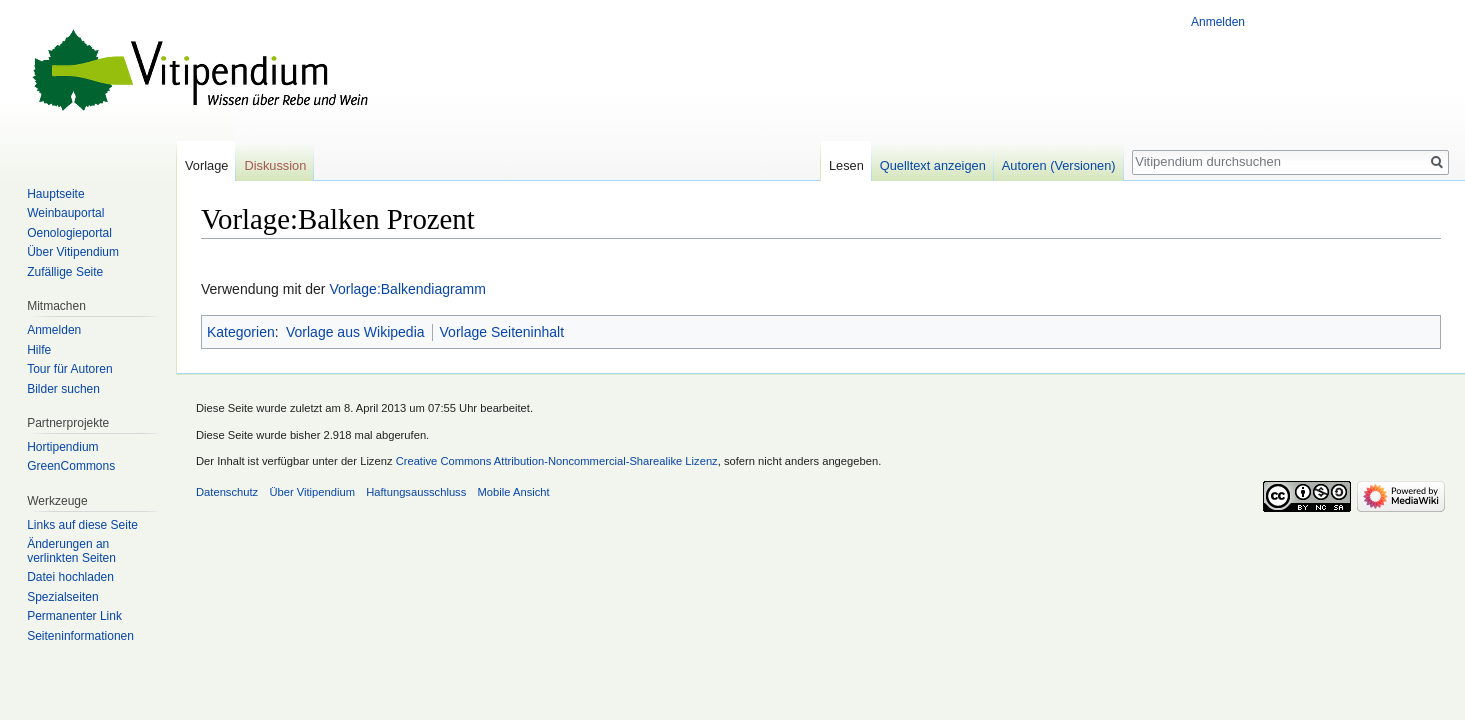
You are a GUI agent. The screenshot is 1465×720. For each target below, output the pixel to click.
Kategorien (241, 332)
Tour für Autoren (69, 369)
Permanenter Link (74, 616)
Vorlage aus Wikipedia (355, 332)
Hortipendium (62, 447)
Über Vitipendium (73, 252)
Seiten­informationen (80, 636)
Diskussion (275, 165)
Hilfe (39, 350)
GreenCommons (71, 466)
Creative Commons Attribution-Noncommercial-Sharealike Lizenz (557, 461)
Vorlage (206, 165)
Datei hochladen (70, 577)
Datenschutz (227, 492)
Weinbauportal (65, 213)
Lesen (846, 165)
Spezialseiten (62, 597)
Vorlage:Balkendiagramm (407, 289)
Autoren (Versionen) (1059, 165)
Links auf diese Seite (82, 525)
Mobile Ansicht (514, 492)
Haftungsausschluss (416, 492)
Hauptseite (55, 194)
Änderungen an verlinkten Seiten (71, 551)
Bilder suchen (63, 389)
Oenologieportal (69, 233)
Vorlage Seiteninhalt (502, 332)
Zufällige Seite (65, 272)
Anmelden (1218, 22)
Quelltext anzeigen (933, 165)
